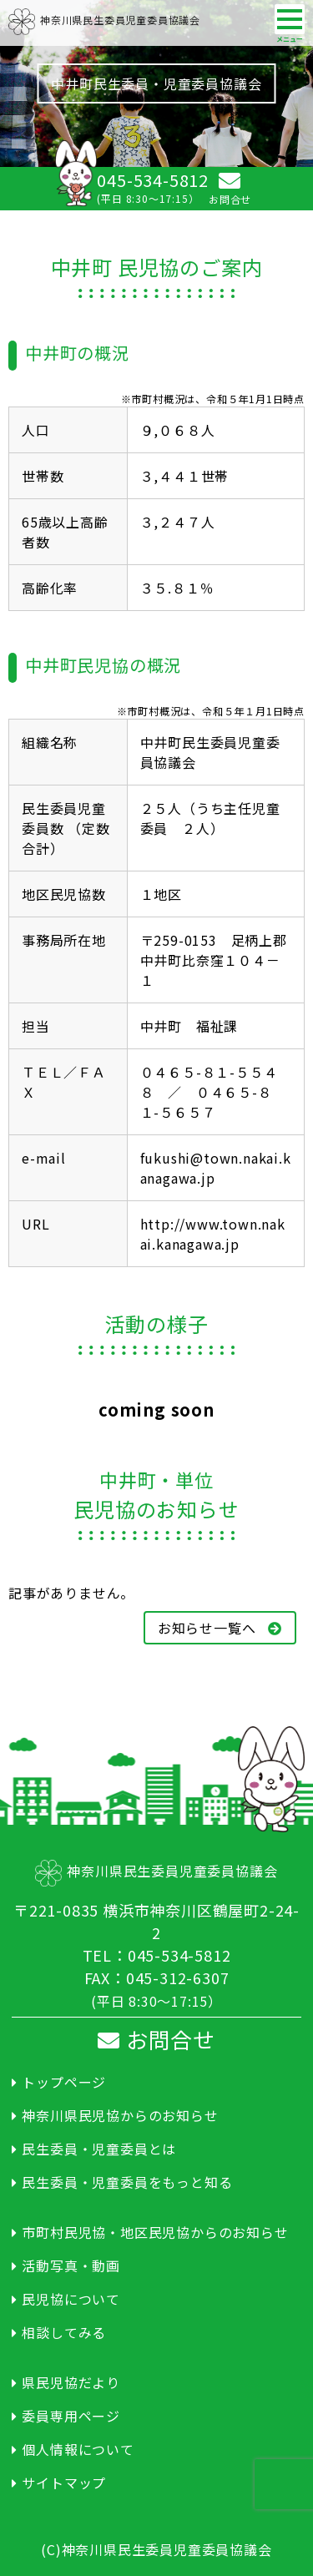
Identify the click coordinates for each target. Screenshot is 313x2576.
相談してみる (64, 2332)
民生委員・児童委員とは (99, 2149)
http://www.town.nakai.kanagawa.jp (212, 1234)
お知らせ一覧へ (220, 1628)
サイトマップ (64, 2482)
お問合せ (156, 2038)
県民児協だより (71, 2382)
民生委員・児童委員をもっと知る (127, 2182)
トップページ (64, 2082)
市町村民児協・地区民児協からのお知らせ (155, 2232)
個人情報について (78, 2449)
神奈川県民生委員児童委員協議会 (104, 20)
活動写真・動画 (71, 2265)
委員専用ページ (71, 2416)
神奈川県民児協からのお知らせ (120, 2115)
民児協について (71, 2299)
